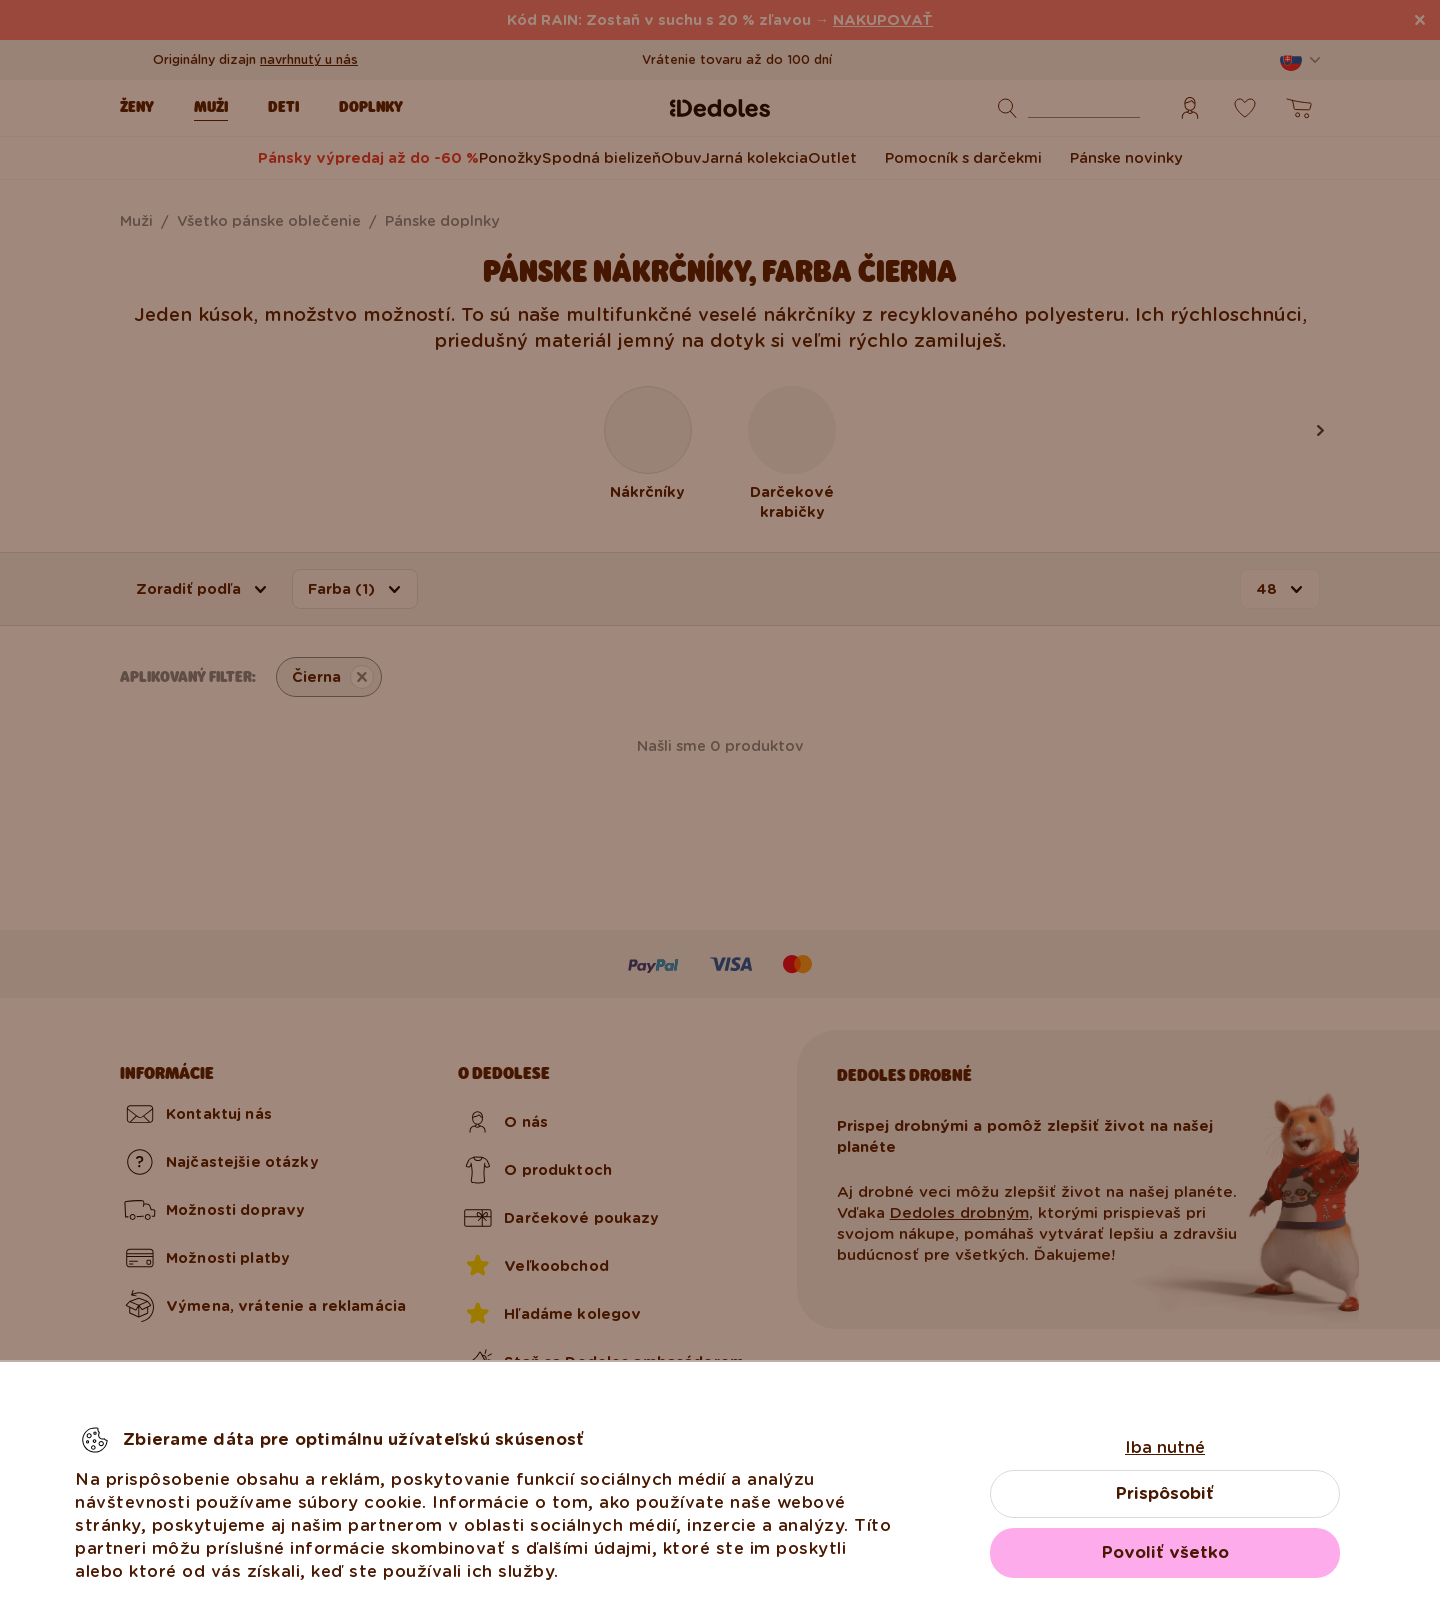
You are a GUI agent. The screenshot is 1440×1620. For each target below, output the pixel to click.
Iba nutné (1165, 1447)
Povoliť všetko (1165, 1552)
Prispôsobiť (1165, 1493)
